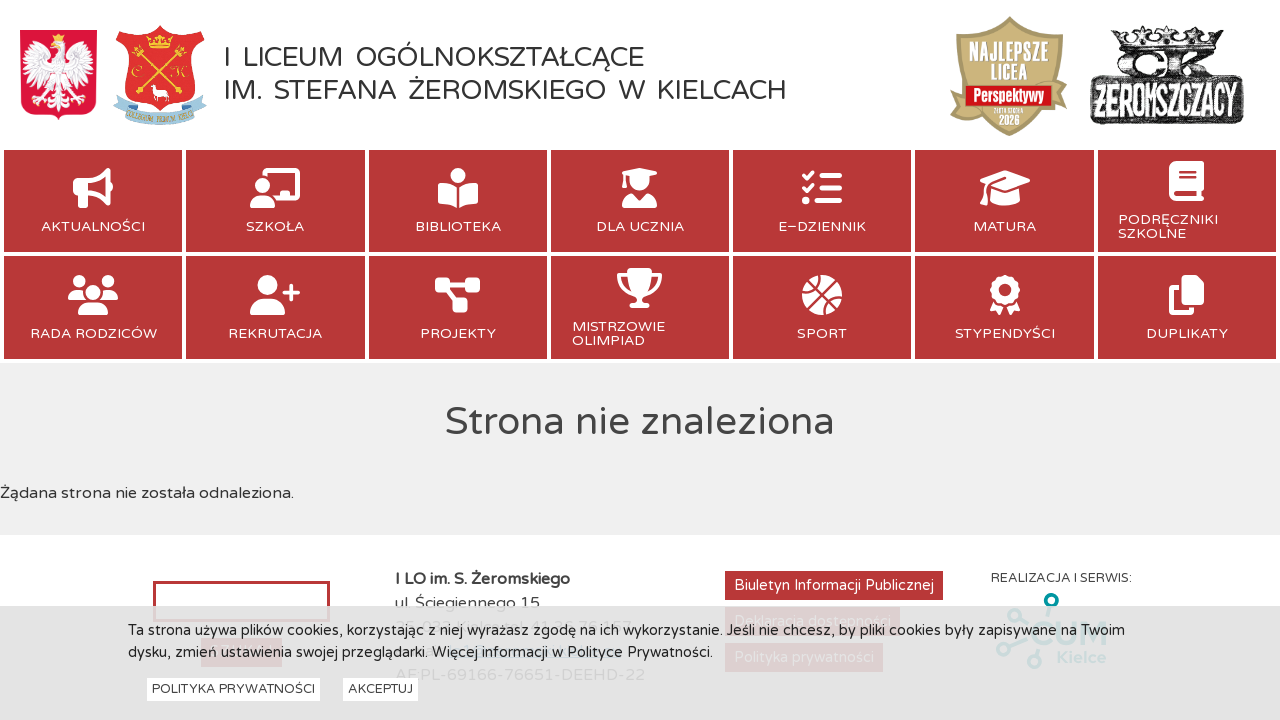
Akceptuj (380, 692)
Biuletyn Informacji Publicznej (834, 585)
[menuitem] (93, 201)
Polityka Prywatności (233, 692)
